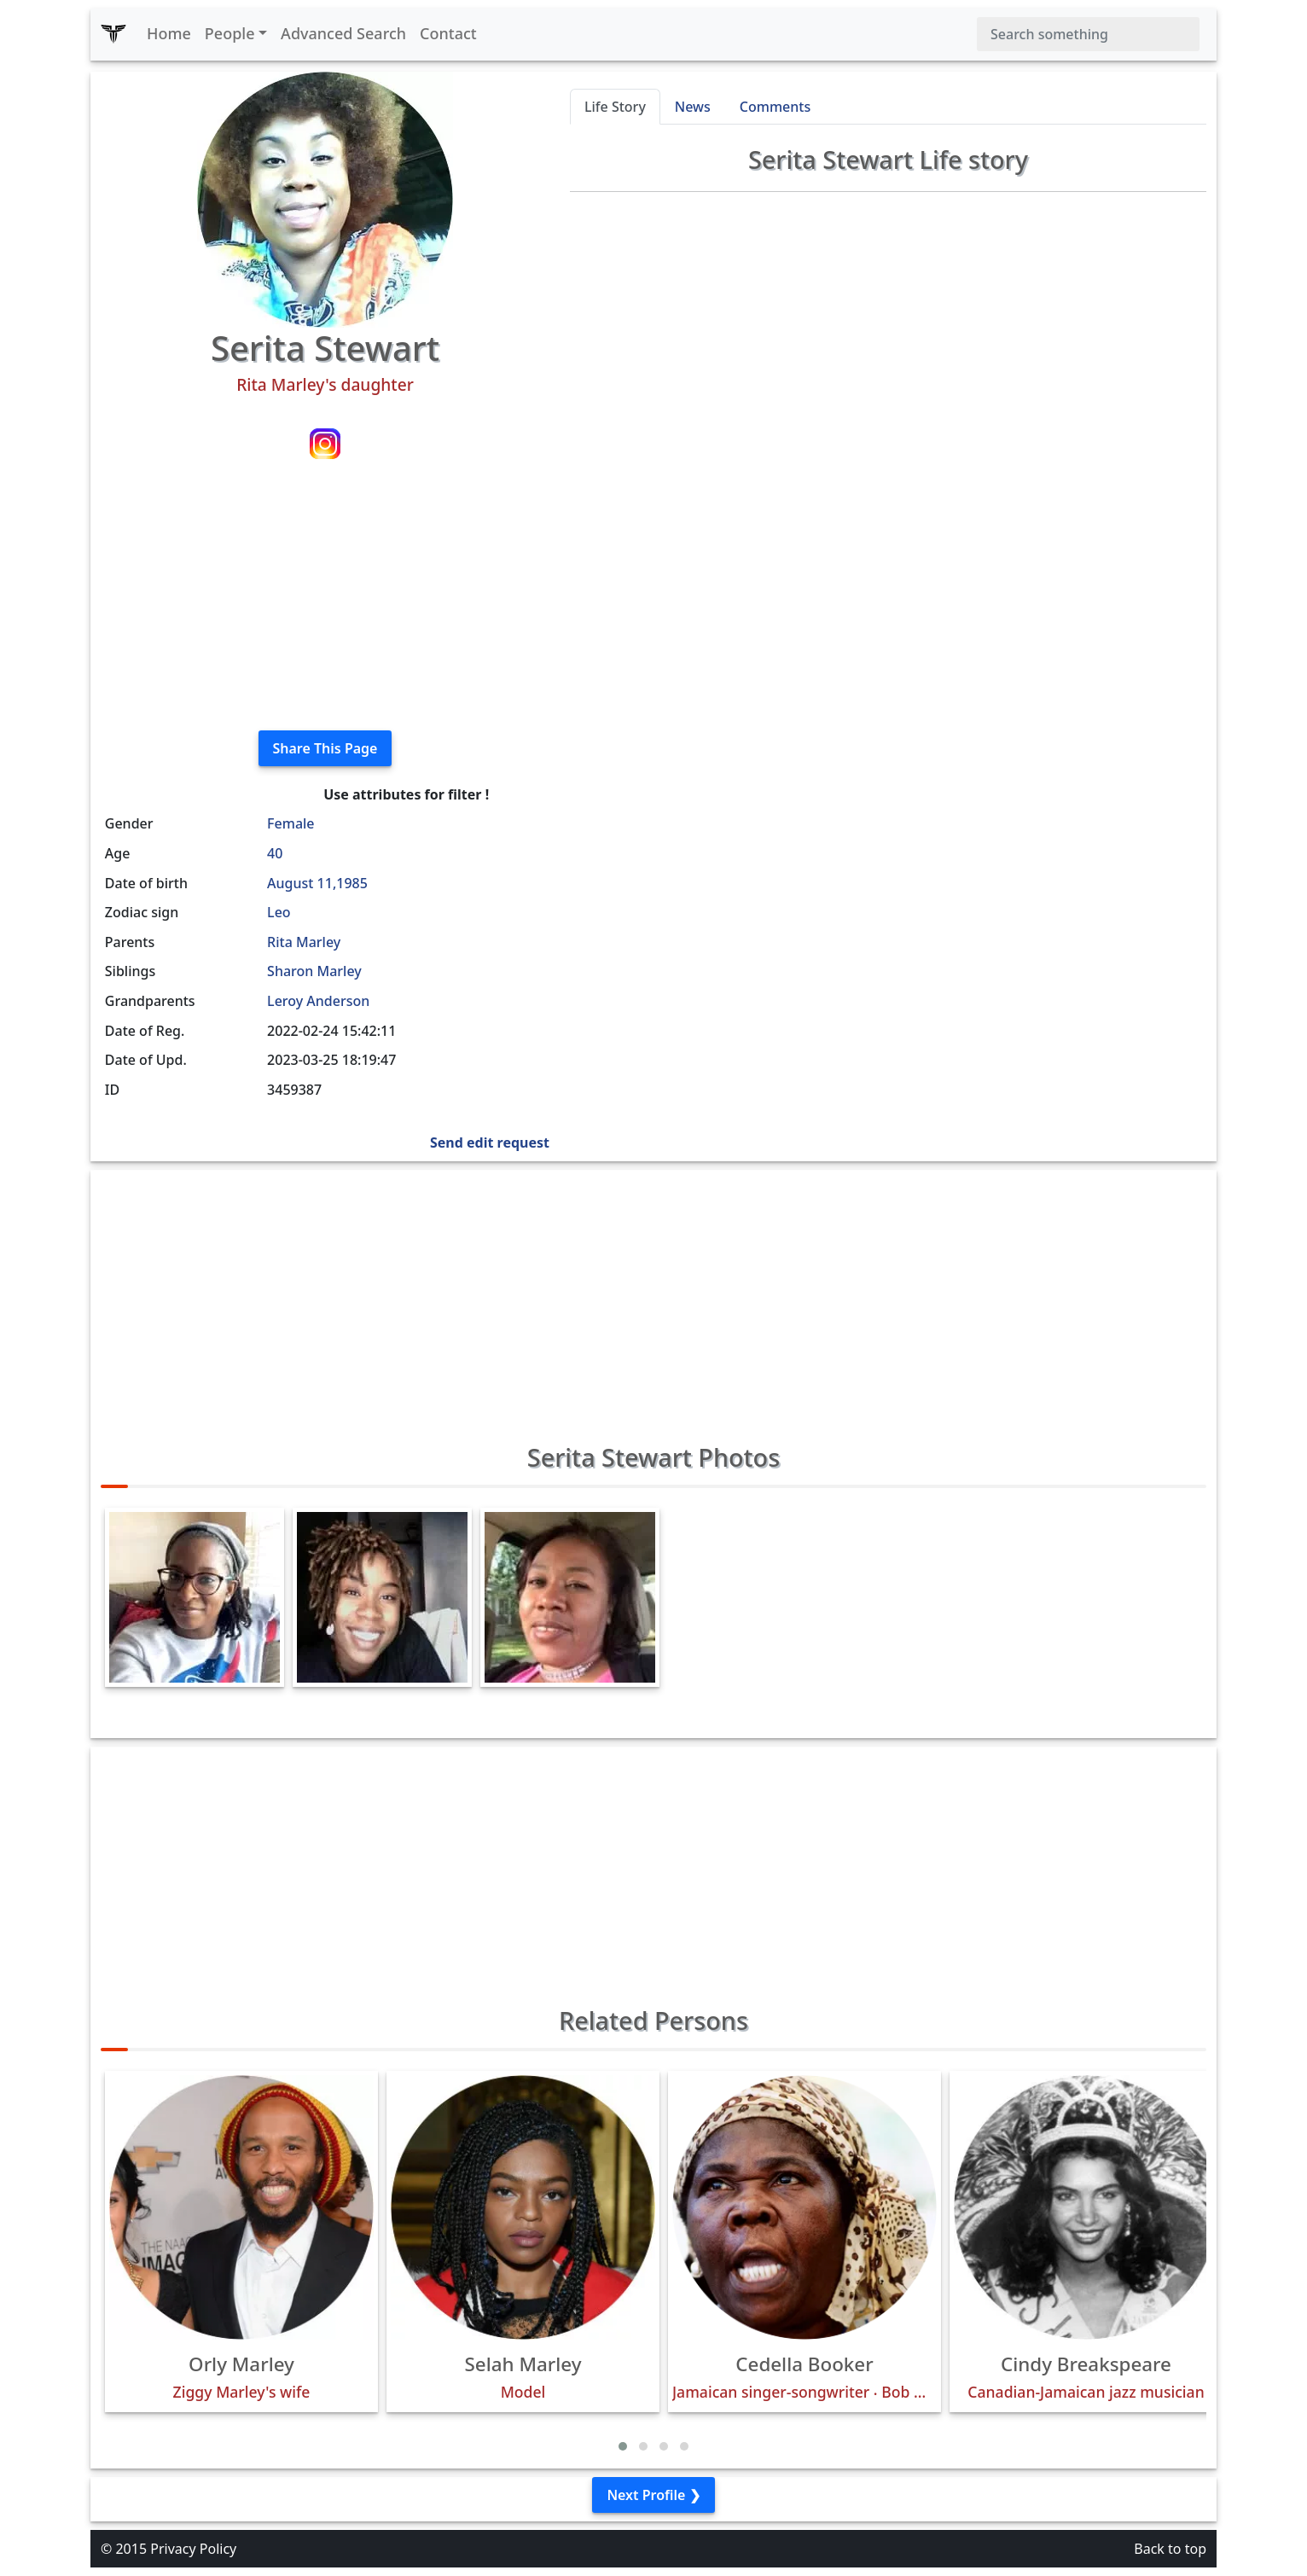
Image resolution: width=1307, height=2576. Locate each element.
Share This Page (325, 748)
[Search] (1088, 34)
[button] (623, 2446)
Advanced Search (343, 33)
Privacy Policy (193, 2548)
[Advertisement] (325, 597)
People (230, 33)
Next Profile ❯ (653, 2495)
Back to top (1170, 2548)
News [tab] (693, 106)
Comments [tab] (775, 106)
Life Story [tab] (615, 106)
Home (169, 33)
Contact (448, 33)
